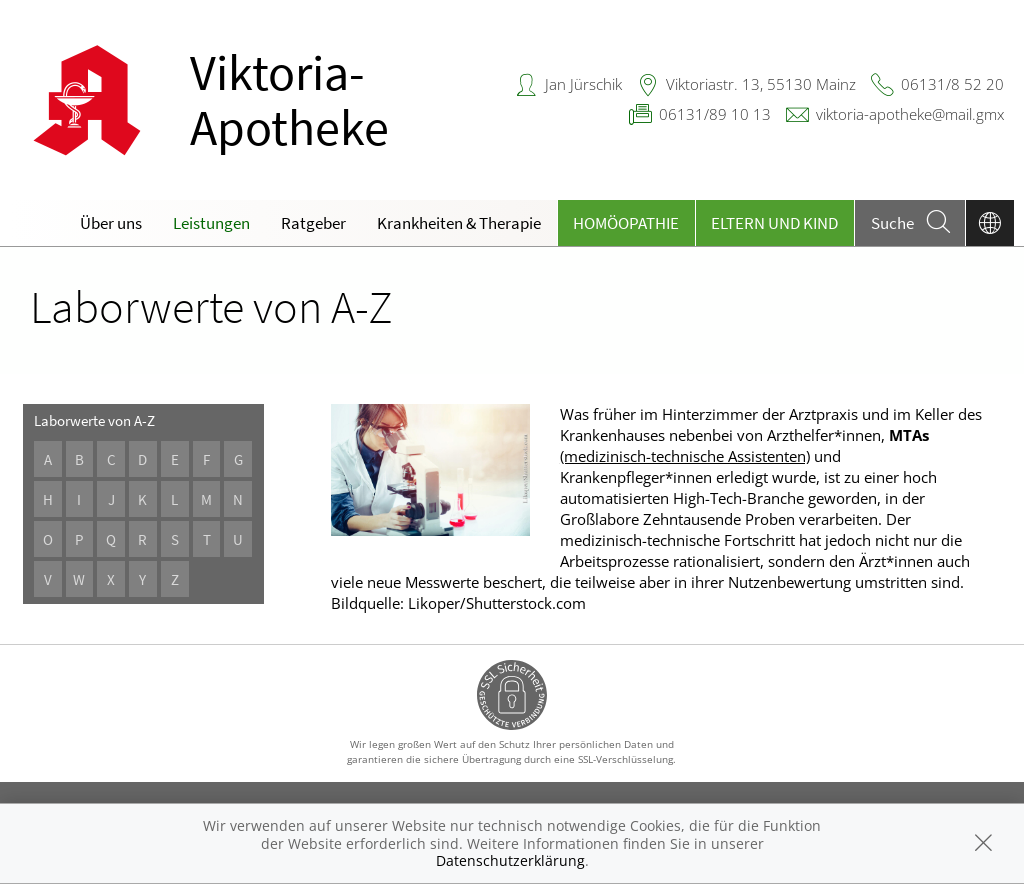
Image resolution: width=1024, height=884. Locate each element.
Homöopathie (626, 223)
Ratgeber (313, 223)
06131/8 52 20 (952, 84)
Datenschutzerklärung (510, 860)
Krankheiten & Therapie (459, 223)
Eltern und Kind (774, 223)
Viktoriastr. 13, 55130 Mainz (761, 84)
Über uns (111, 223)
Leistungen (211, 223)
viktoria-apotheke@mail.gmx (910, 114)
